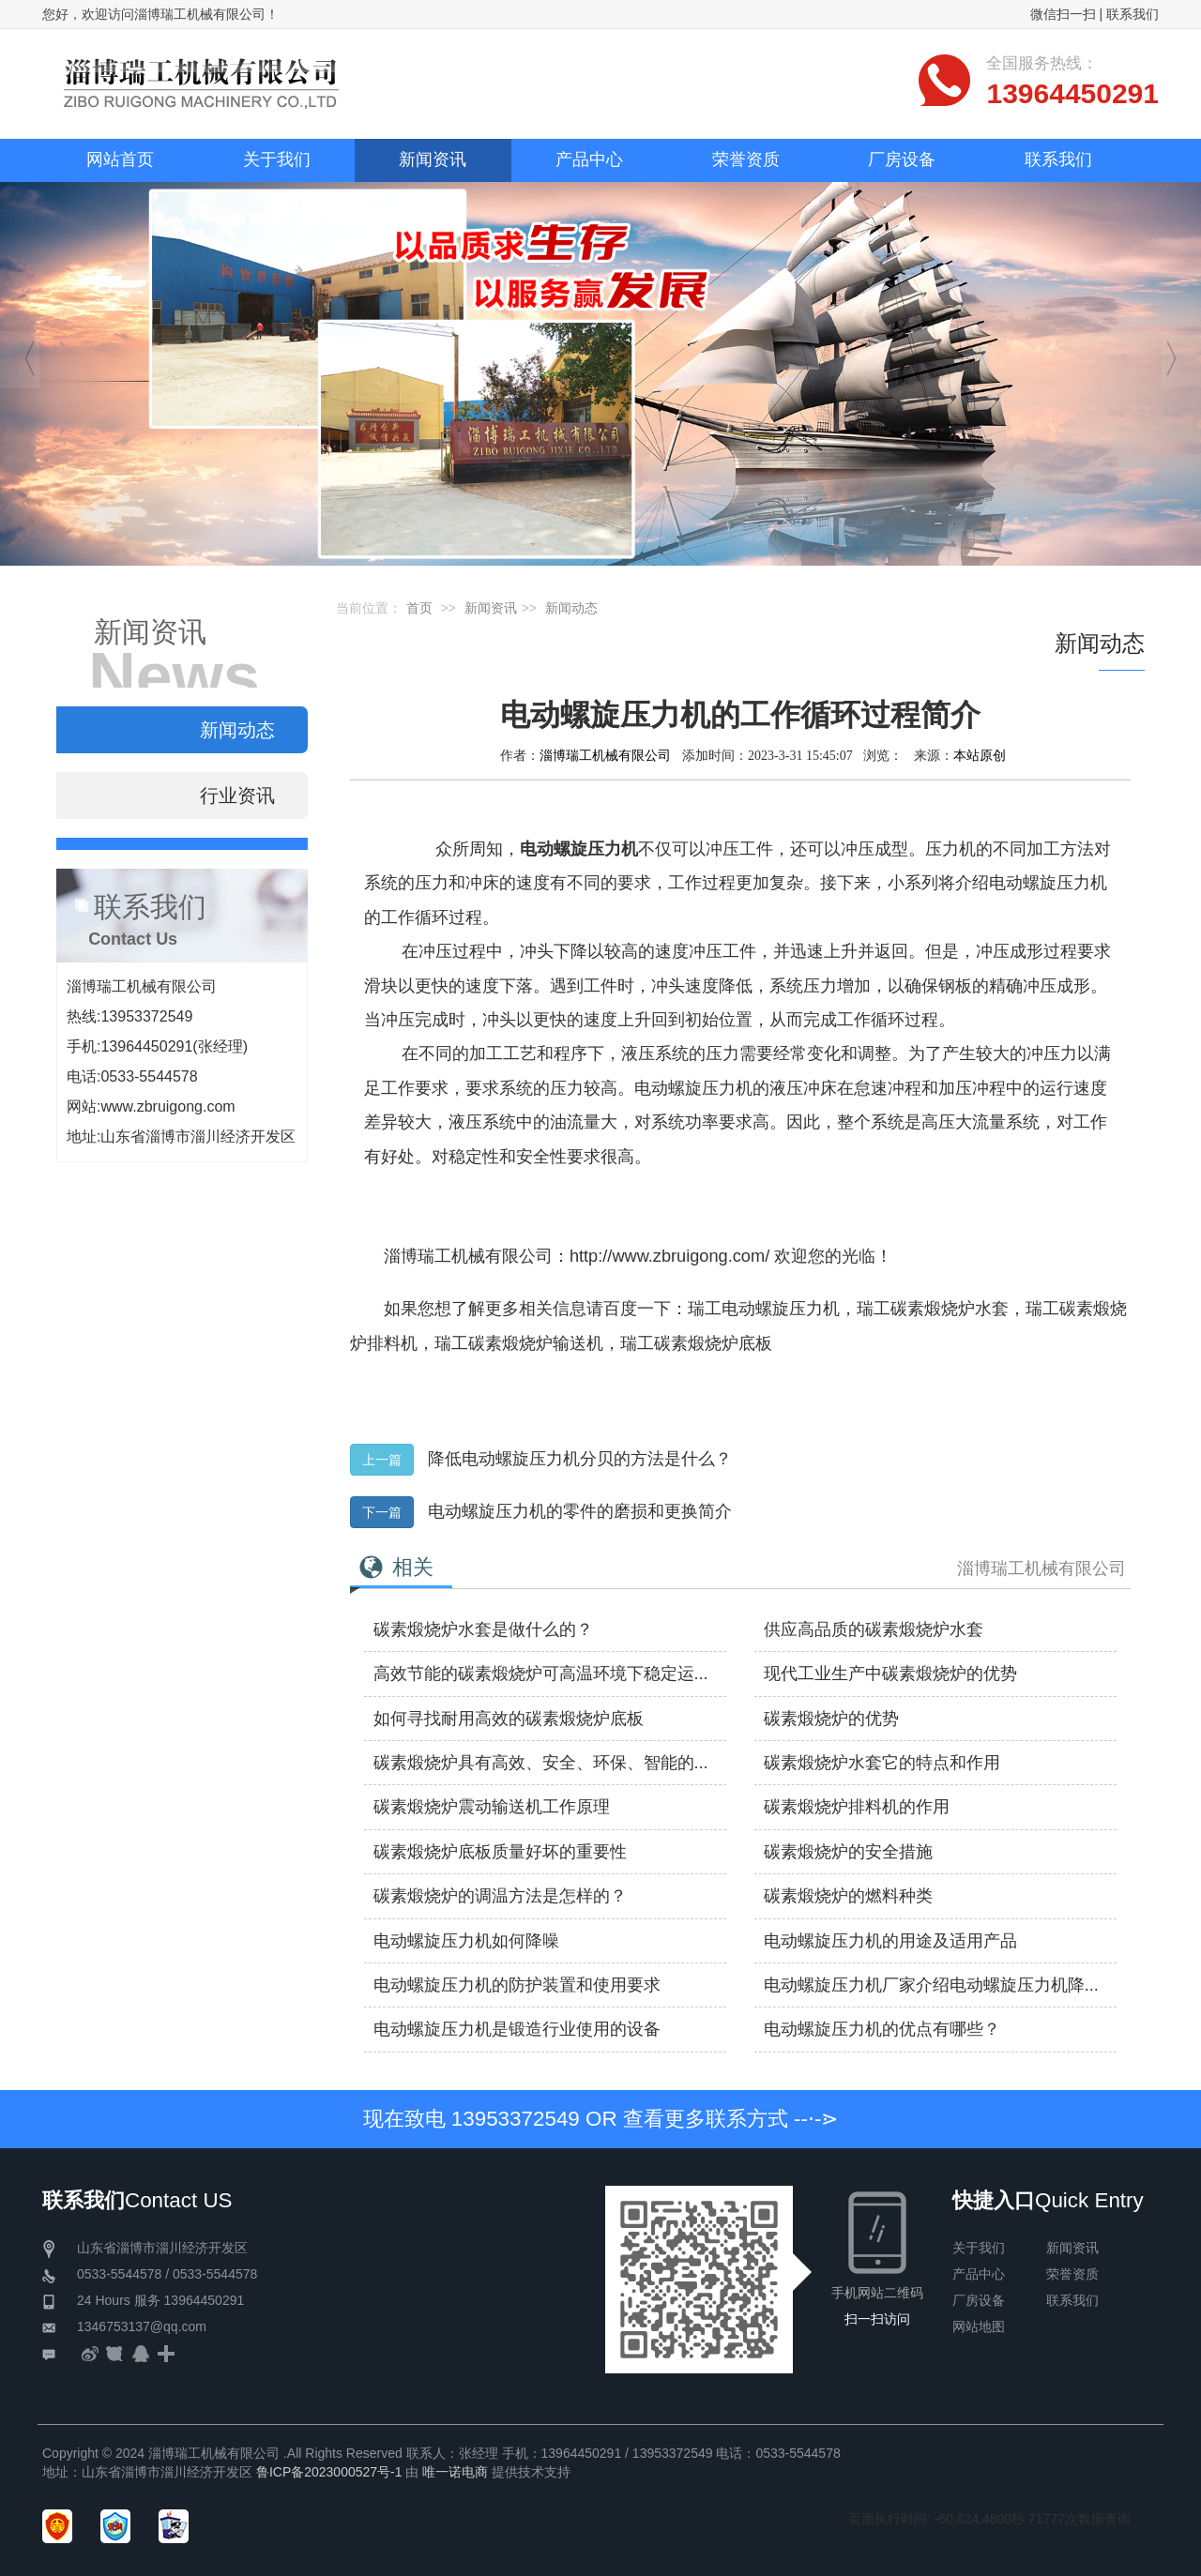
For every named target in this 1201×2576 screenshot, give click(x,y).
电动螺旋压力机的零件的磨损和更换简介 (580, 1511)
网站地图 (978, 2326)
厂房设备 (978, 2300)
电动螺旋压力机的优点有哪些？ (882, 2029)
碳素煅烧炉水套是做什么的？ (483, 1629)
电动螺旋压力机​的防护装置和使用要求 (517, 1985)
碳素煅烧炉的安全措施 (848, 1851)
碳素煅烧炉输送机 (535, 1343)
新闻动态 (571, 607)
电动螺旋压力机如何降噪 (466, 1941)
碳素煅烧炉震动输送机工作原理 (491, 1806)
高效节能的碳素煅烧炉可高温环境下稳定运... (540, 1673)
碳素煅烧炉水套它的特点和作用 (882, 1762)
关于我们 (978, 2247)
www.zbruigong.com (167, 1106)
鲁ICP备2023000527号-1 (329, 2471)
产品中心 (978, 2273)
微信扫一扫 (1063, 14)
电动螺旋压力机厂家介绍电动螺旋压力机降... (931, 1985)
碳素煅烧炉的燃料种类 (848, 1896)
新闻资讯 (490, 607)
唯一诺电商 (455, 2471)
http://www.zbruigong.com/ (669, 1256)
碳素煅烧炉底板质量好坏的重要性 (500, 1851)
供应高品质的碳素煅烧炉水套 (873, 1629)
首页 (419, 607)
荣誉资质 (1072, 2273)
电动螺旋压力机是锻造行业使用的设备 (517, 2029)
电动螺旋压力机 (781, 1308)
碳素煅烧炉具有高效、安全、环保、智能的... (540, 1762)
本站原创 (979, 755)
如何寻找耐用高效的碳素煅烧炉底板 (508, 1718)
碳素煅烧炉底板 (713, 1343)
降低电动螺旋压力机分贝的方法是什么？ (580, 1458)
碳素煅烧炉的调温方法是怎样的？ (500, 1896)
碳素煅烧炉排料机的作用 (857, 1806)
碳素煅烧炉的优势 (831, 1718)
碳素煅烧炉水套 (949, 1308)
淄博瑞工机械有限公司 (605, 755)
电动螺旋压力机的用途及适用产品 (890, 1941)
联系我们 (1132, 14)
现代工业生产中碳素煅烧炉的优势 (890, 1673)
